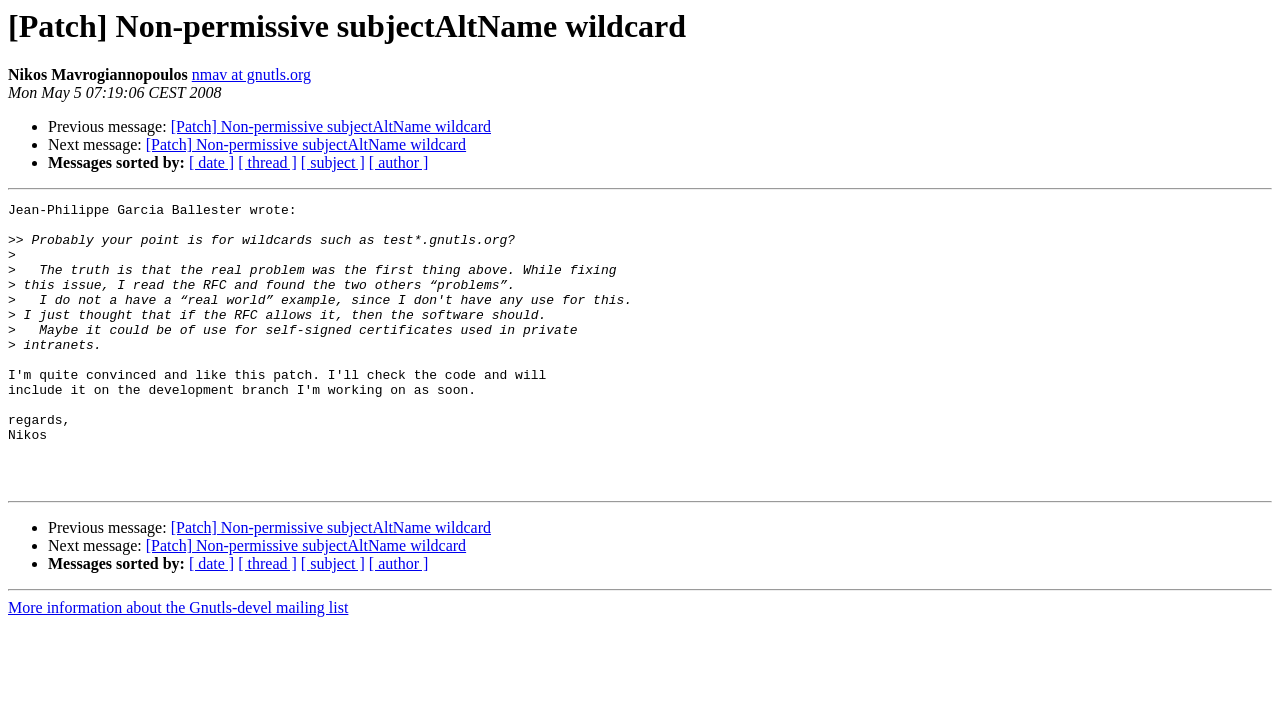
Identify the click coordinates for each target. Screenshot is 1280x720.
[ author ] (399, 162)
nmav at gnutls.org (251, 74)
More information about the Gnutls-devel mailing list (178, 664)
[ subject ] (333, 162)
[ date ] (211, 162)
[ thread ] (267, 162)
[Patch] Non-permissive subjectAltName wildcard (331, 126)
